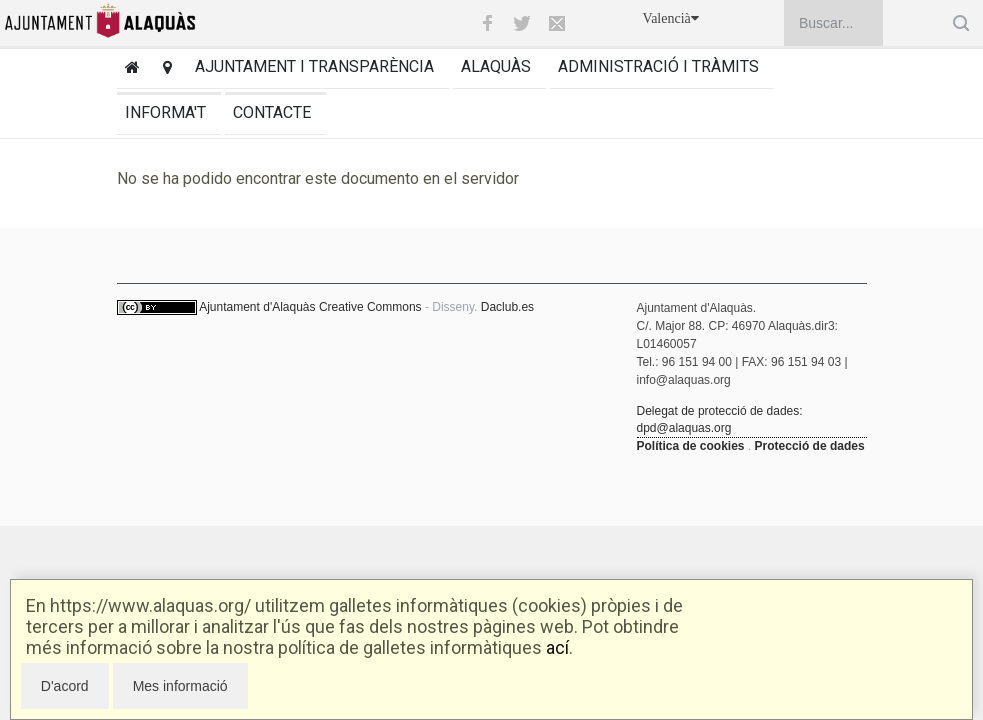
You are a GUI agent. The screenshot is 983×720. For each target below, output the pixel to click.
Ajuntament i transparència (314, 66)
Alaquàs (496, 66)
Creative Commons (370, 307)
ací (557, 647)
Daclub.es (507, 307)
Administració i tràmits (658, 66)
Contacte (272, 112)
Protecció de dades (810, 446)
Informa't (165, 112)
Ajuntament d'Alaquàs (257, 307)
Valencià (671, 18)
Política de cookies (691, 446)
